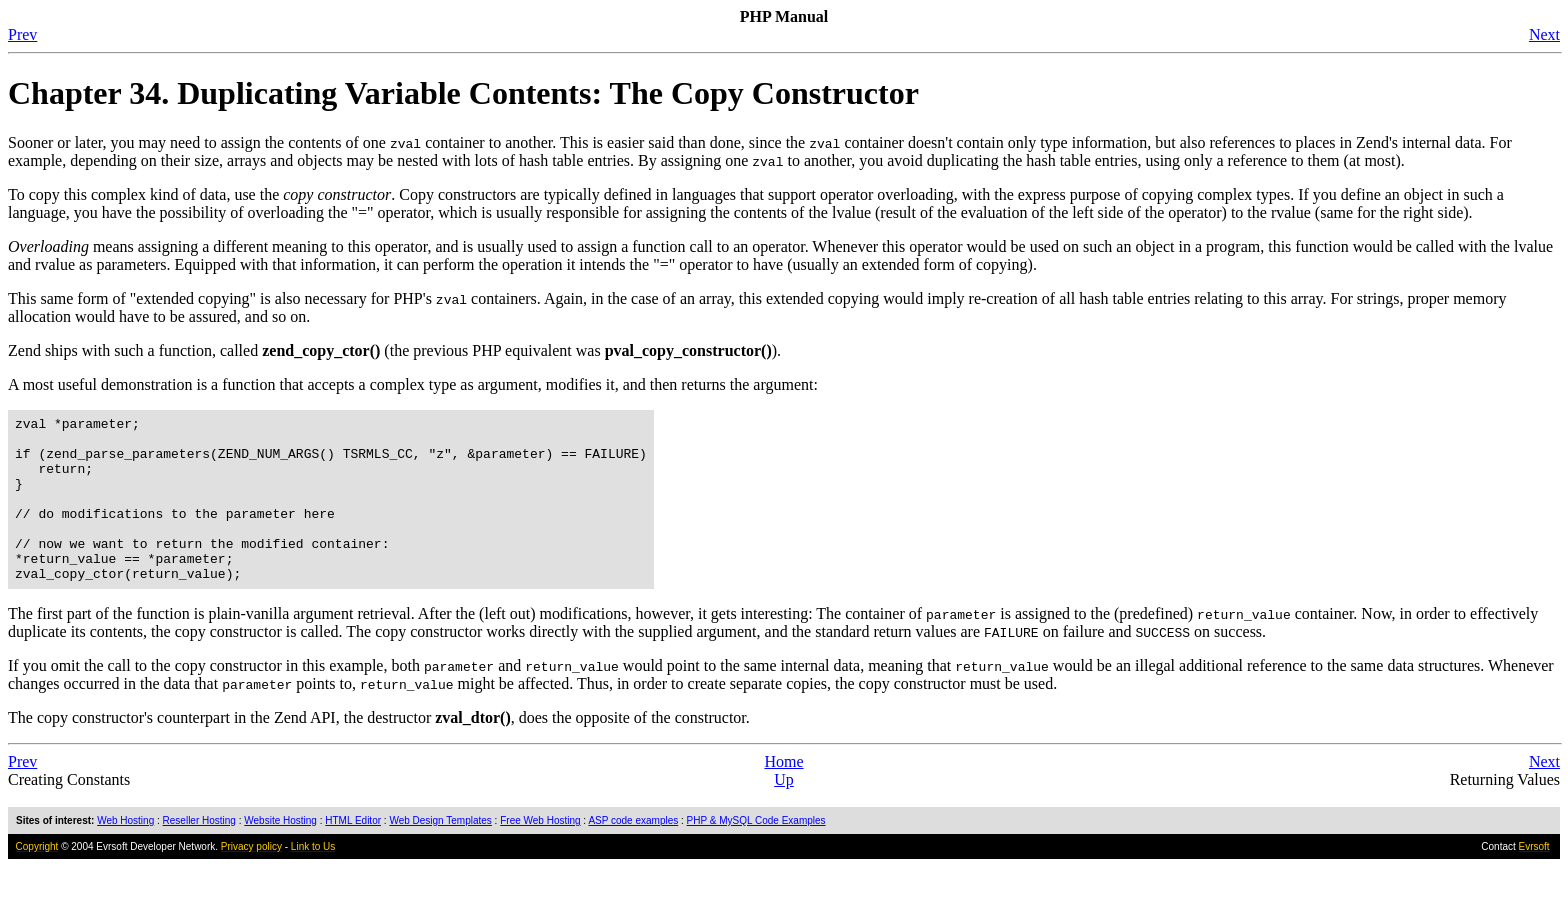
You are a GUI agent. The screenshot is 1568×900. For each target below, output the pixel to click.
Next (1544, 34)
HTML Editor (353, 853)
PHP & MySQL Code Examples (756, 853)
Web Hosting (125, 853)
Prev (22, 34)
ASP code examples (633, 853)
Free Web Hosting (540, 853)
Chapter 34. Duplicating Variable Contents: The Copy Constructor (463, 93)
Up (784, 812)
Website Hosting (280, 853)
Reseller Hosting (199, 853)
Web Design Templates (440, 853)
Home (783, 794)
